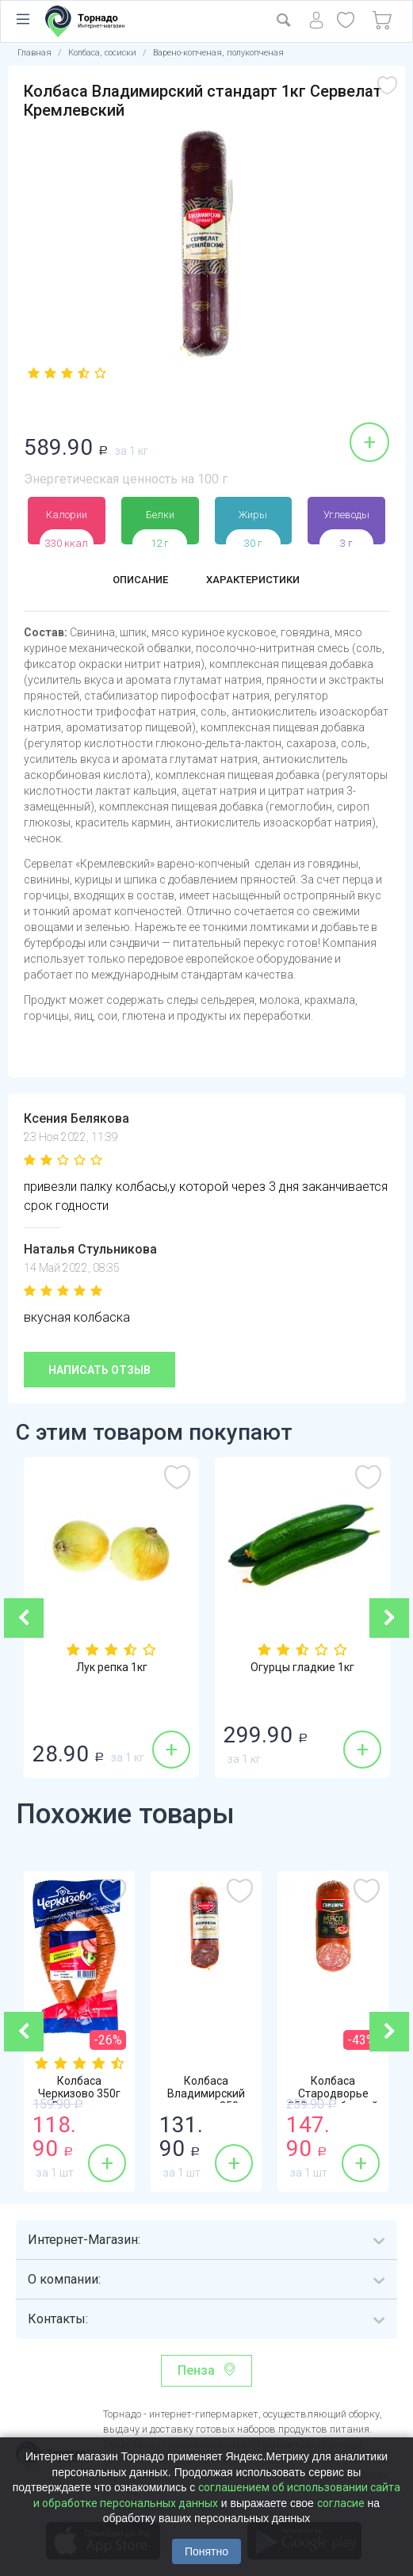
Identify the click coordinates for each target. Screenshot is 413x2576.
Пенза (196, 2370)
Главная (34, 53)
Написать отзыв (99, 1370)
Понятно (206, 2551)
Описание (130, 581)
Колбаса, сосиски (102, 53)
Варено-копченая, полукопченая (218, 53)
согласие (341, 2503)
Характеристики (258, 581)
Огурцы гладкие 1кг (302, 1668)
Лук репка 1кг (111, 1668)
